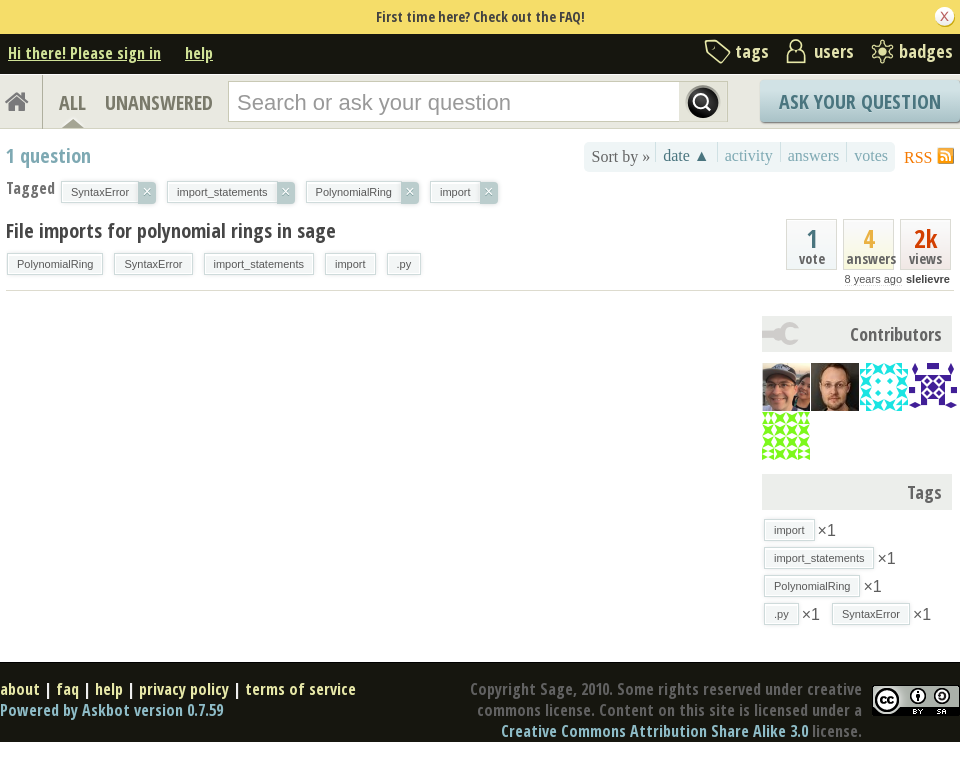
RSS (918, 157)
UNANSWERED (159, 102)
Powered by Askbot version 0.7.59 (111, 710)
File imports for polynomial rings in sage (171, 230)
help (199, 53)
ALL (72, 102)
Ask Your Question (860, 101)
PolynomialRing (55, 264)
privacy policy (184, 689)
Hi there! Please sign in (84, 53)
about (20, 689)
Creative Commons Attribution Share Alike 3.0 (654, 731)
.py (404, 264)
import (350, 264)
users (834, 51)
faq (67, 689)
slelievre (928, 279)
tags (752, 51)
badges (926, 51)
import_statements (259, 264)
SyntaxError (153, 264)
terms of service (300, 689)
